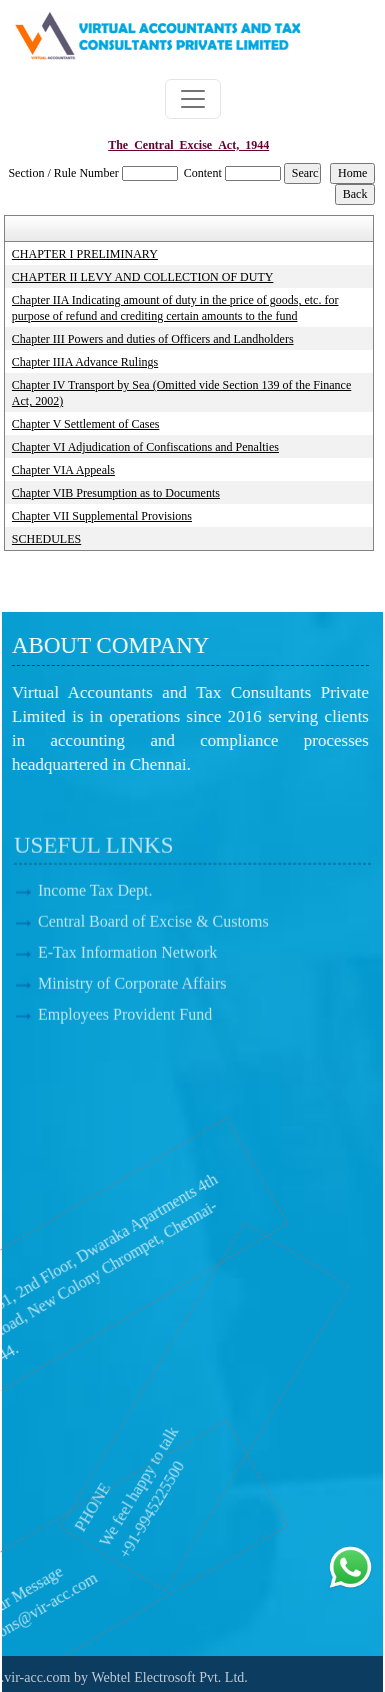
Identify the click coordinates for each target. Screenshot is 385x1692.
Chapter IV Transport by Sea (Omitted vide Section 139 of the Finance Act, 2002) (181, 393)
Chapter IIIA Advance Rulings (85, 362)
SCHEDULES (46, 539)
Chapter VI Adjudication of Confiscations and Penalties (145, 447)
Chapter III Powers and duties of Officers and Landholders (153, 339)
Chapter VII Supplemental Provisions (102, 516)
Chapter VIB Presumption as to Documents (116, 493)
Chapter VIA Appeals (63, 470)
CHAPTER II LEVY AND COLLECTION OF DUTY (143, 277)
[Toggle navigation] (193, 99)
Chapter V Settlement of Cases (86, 424)
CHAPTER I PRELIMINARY (85, 254)
